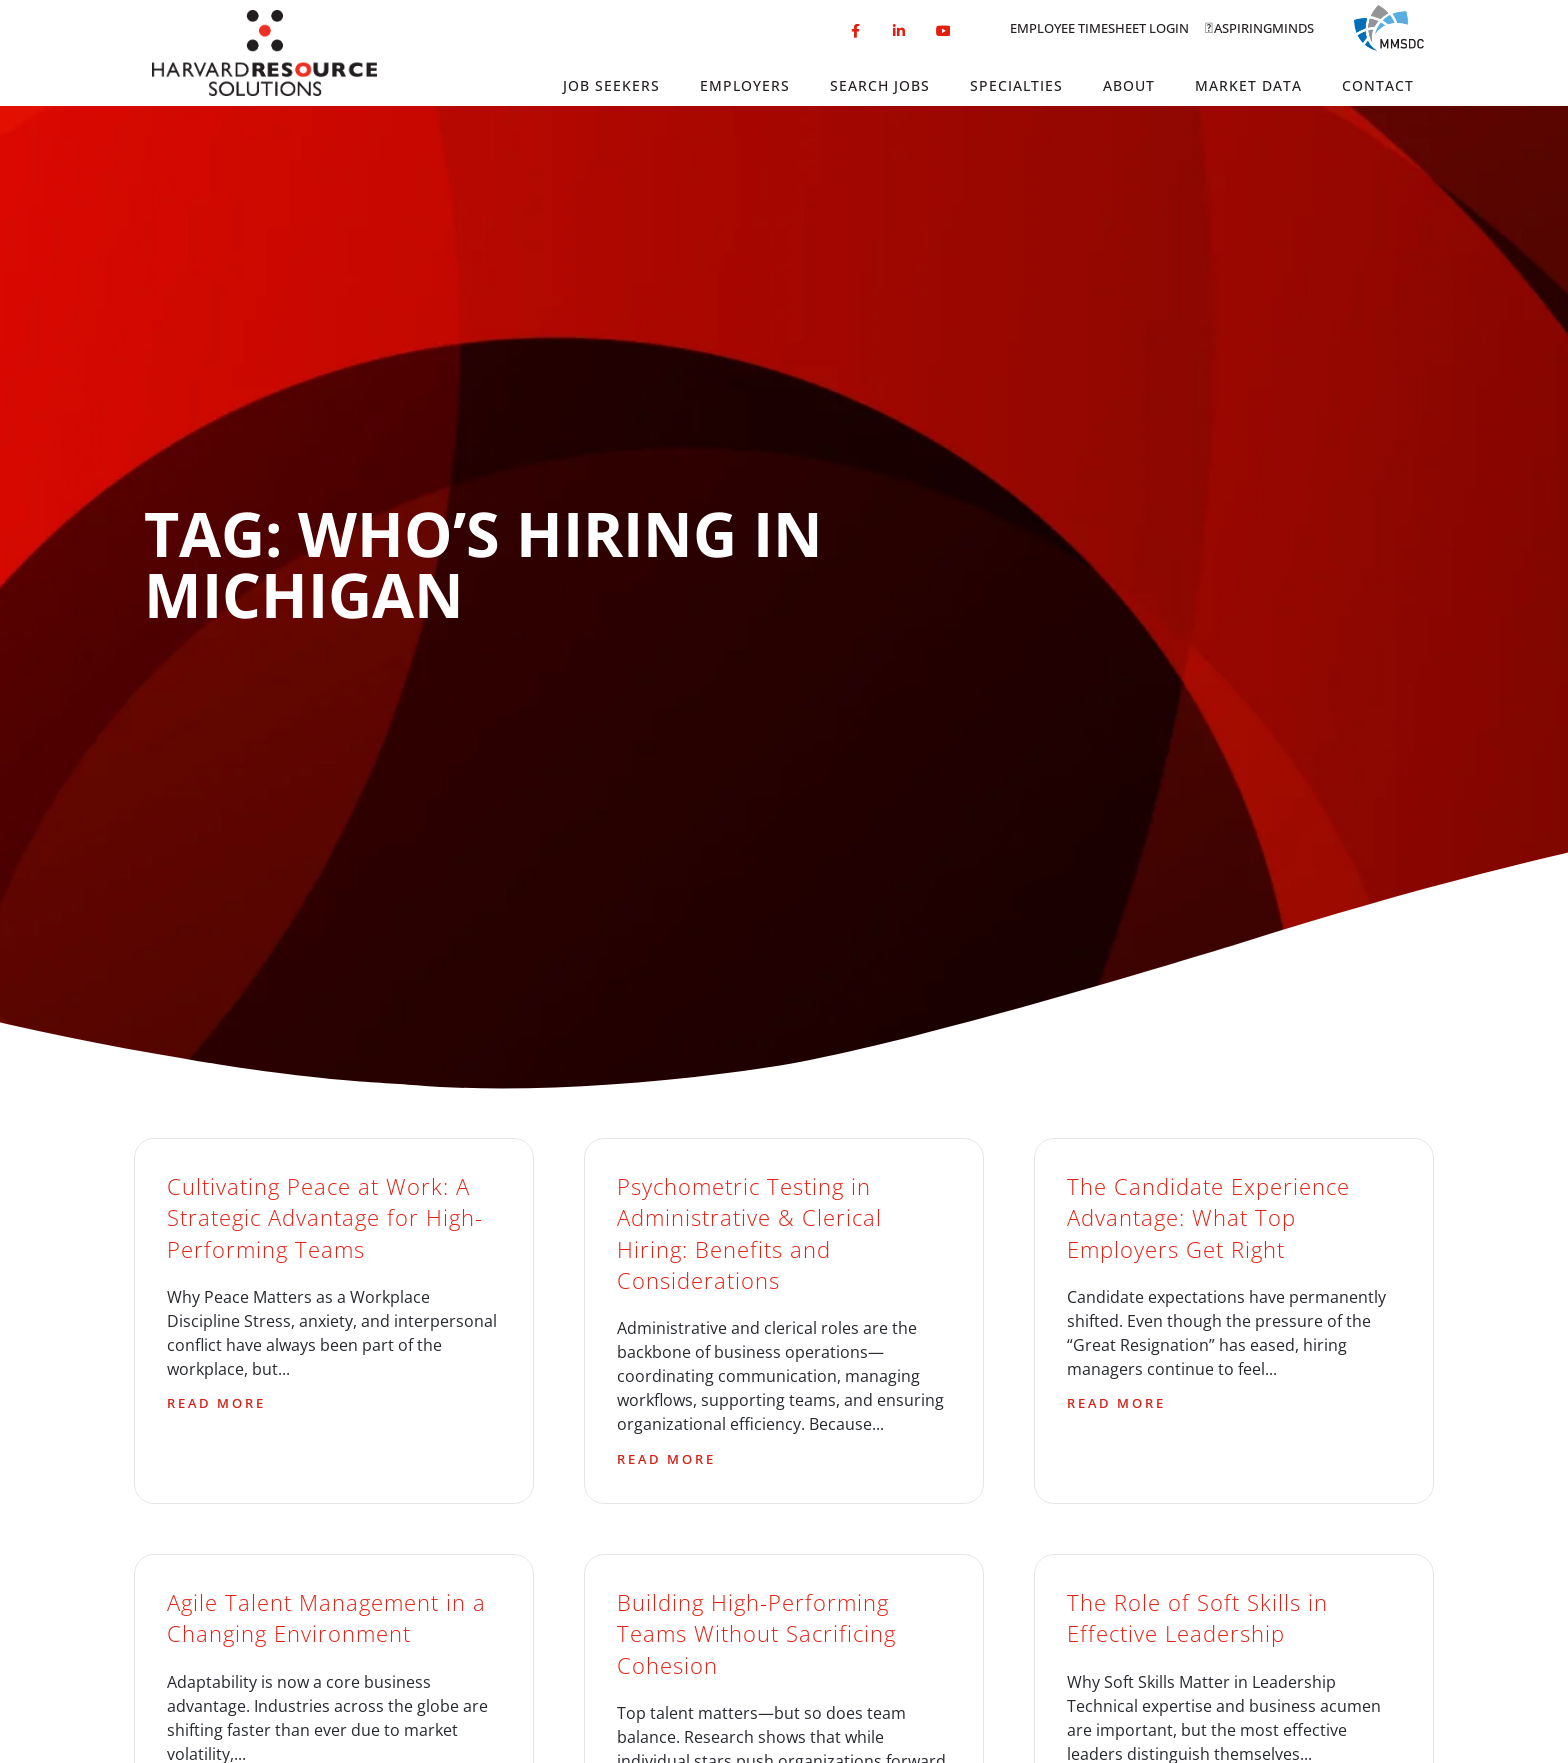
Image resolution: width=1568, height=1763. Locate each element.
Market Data (1248, 85)
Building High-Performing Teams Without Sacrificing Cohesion (756, 1634)
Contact (1378, 85)
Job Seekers (611, 85)
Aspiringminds (1264, 28)
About (1129, 85)
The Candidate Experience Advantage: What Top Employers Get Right (1208, 1218)
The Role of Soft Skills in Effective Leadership (1197, 1618)
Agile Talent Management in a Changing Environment (326, 1618)
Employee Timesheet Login (1099, 28)
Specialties (1016, 85)
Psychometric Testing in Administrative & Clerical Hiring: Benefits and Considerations (749, 1233)
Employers (745, 85)
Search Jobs (880, 85)
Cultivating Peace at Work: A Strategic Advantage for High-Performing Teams (325, 1218)
